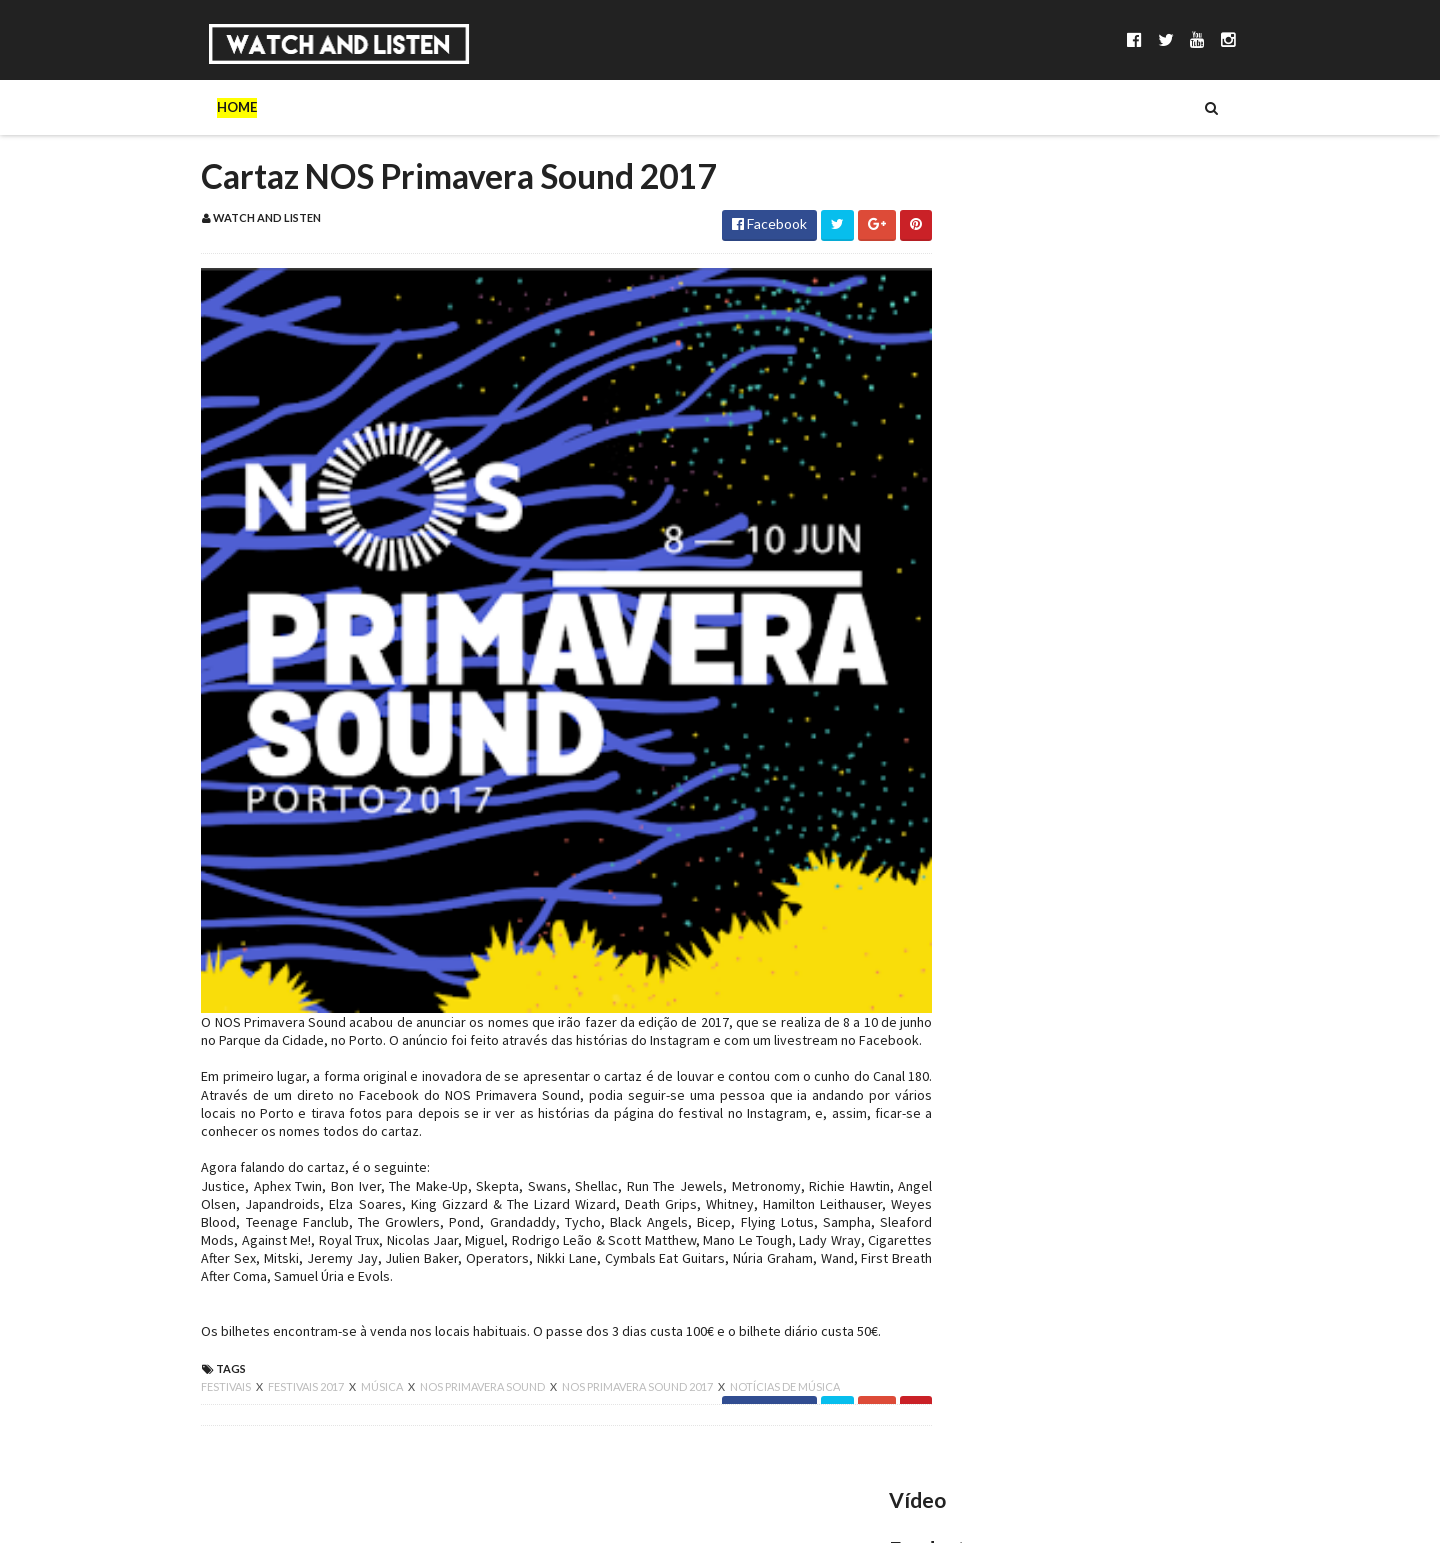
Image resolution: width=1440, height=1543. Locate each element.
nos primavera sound (442, 1374)
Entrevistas (527, 107)
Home (196, 107)
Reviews (760, 107)
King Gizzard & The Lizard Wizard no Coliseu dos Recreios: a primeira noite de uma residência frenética (1148, 932)
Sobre (270, 107)
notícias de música (744, 1374)
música (342, 1374)
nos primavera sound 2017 (597, 1374)
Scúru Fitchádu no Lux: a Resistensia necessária (1116, 813)
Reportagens (651, 107)
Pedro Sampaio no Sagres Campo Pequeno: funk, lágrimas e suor (1151, 615)
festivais (186, 1374)
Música (350, 107)
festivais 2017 (266, 1374)
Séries (429, 107)
